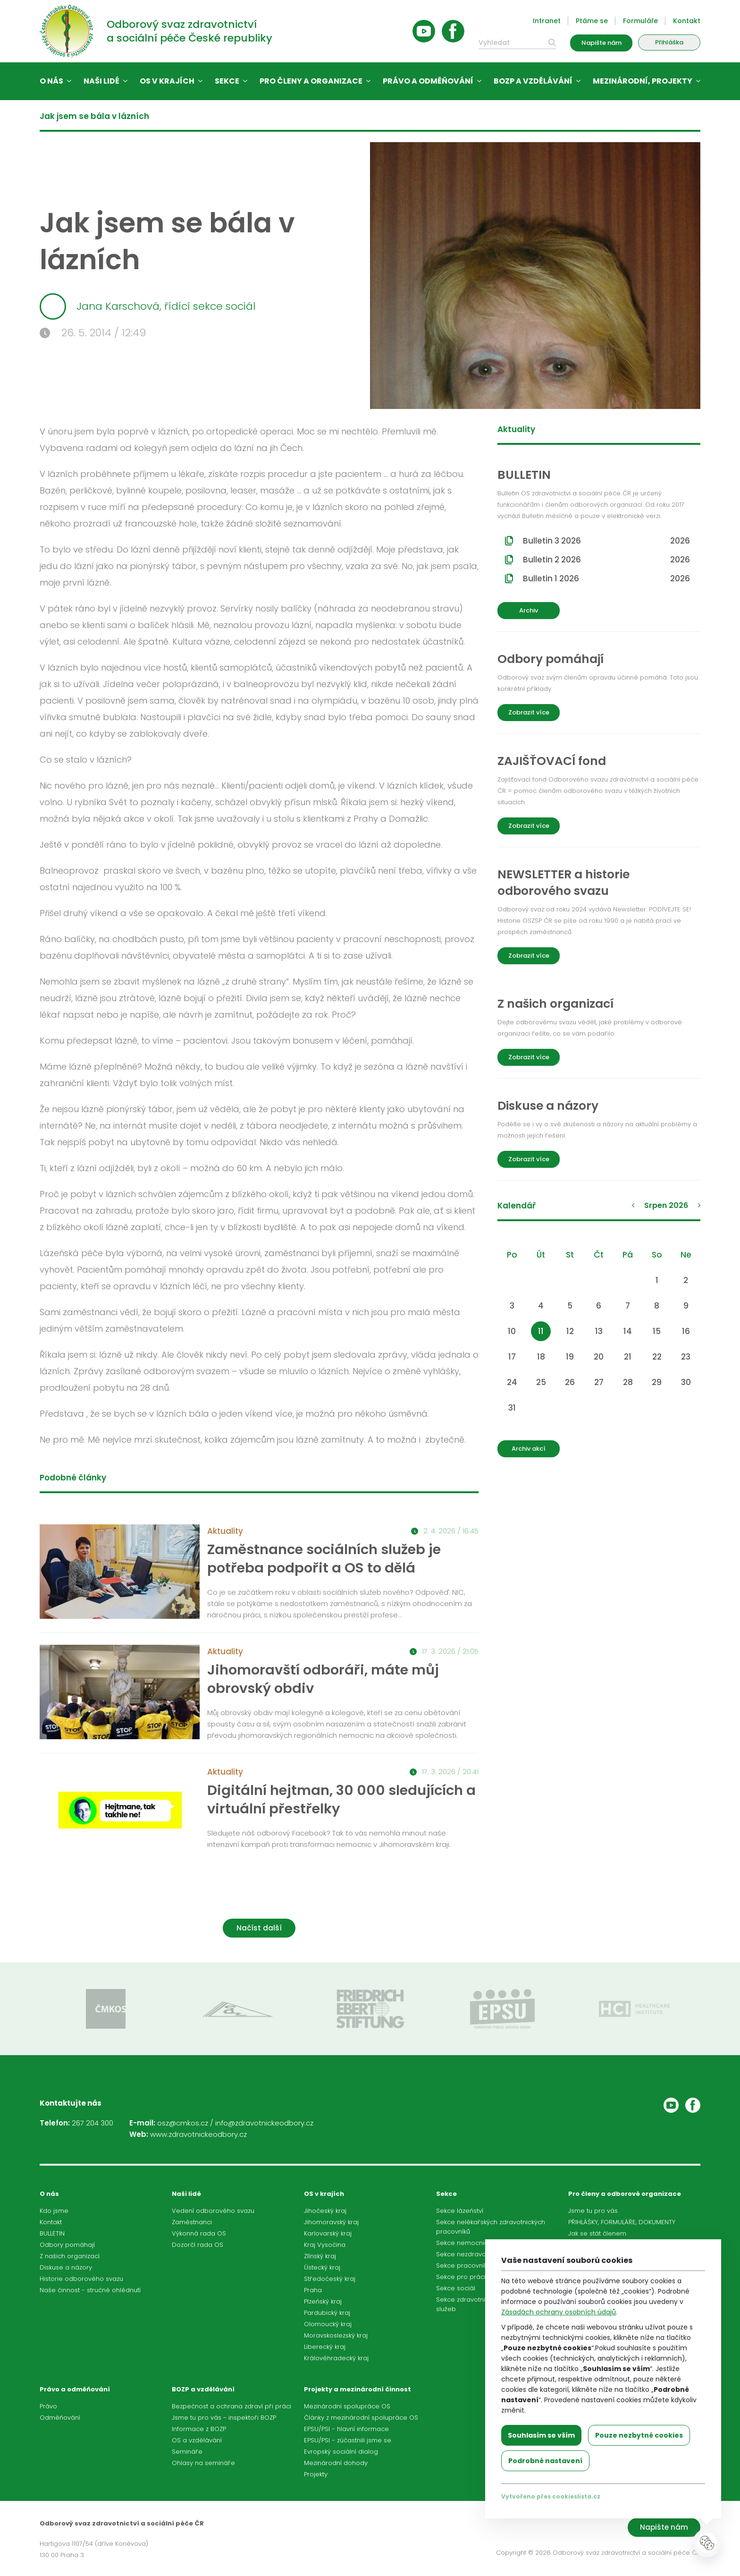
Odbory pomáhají (67, 2244)
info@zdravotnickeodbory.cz (264, 2123)
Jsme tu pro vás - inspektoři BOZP (224, 2417)
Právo (48, 2406)
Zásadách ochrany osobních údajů (558, 2312)
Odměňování (60, 2417)
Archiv (528, 610)
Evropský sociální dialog (341, 2451)
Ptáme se (592, 21)
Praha (313, 2290)
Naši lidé (101, 81)
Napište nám (601, 42)
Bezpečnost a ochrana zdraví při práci (231, 2406)
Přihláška (669, 42)
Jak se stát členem (597, 2233)
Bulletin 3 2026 (606, 540)
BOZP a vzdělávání (533, 81)
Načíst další (259, 1928)
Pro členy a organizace (311, 81)
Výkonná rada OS (199, 2233)
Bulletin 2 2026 (606, 559)
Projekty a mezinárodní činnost (357, 2389)
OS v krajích (167, 81)
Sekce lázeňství (459, 2210)
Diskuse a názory (66, 2267)
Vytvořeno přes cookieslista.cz (550, 2496)
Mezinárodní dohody (336, 2462)
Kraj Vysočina (324, 2244)
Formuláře (640, 21)
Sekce (227, 81)
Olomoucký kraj (328, 2324)
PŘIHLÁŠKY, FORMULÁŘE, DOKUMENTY (621, 2222)
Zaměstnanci (192, 2222)
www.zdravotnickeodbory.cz (198, 2134)
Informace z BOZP (199, 2428)
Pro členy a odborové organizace (624, 2193)
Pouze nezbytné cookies (639, 2435)
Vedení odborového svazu (213, 2210)
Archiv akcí (529, 1448)
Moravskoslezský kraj (336, 2335)
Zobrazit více (528, 712)
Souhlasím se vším (541, 2435)
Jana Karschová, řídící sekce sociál (147, 306)
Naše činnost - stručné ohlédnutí (90, 2290)
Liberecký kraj (324, 2346)
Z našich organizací (70, 2256)
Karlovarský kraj (328, 2233)
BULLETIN (52, 2233)
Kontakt (686, 21)
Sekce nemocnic (462, 2242)
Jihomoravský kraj (331, 2222)
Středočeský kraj (329, 2278)
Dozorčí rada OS (197, 2244)
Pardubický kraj (327, 2312)
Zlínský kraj (320, 2256)
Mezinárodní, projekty (642, 81)
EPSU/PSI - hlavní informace (346, 2428)
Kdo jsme (54, 2210)
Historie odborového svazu (81, 2278)
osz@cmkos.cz (182, 2123)
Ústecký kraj (322, 2267)
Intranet (547, 21)
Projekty (316, 2474)
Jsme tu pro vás (593, 2210)
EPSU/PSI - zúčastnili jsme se (347, 2440)
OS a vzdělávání (197, 2440)
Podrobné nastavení (545, 2460)
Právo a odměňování (428, 81)
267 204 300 (92, 2123)
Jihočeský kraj (325, 2210)
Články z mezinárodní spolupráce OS (361, 2417)
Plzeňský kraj (323, 2301)
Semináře (187, 2451)
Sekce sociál (455, 2288)
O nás (51, 81)
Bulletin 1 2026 (606, 578)
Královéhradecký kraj (336, 2358)
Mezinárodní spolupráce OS (347, 2406)
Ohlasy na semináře (203, 2462)
